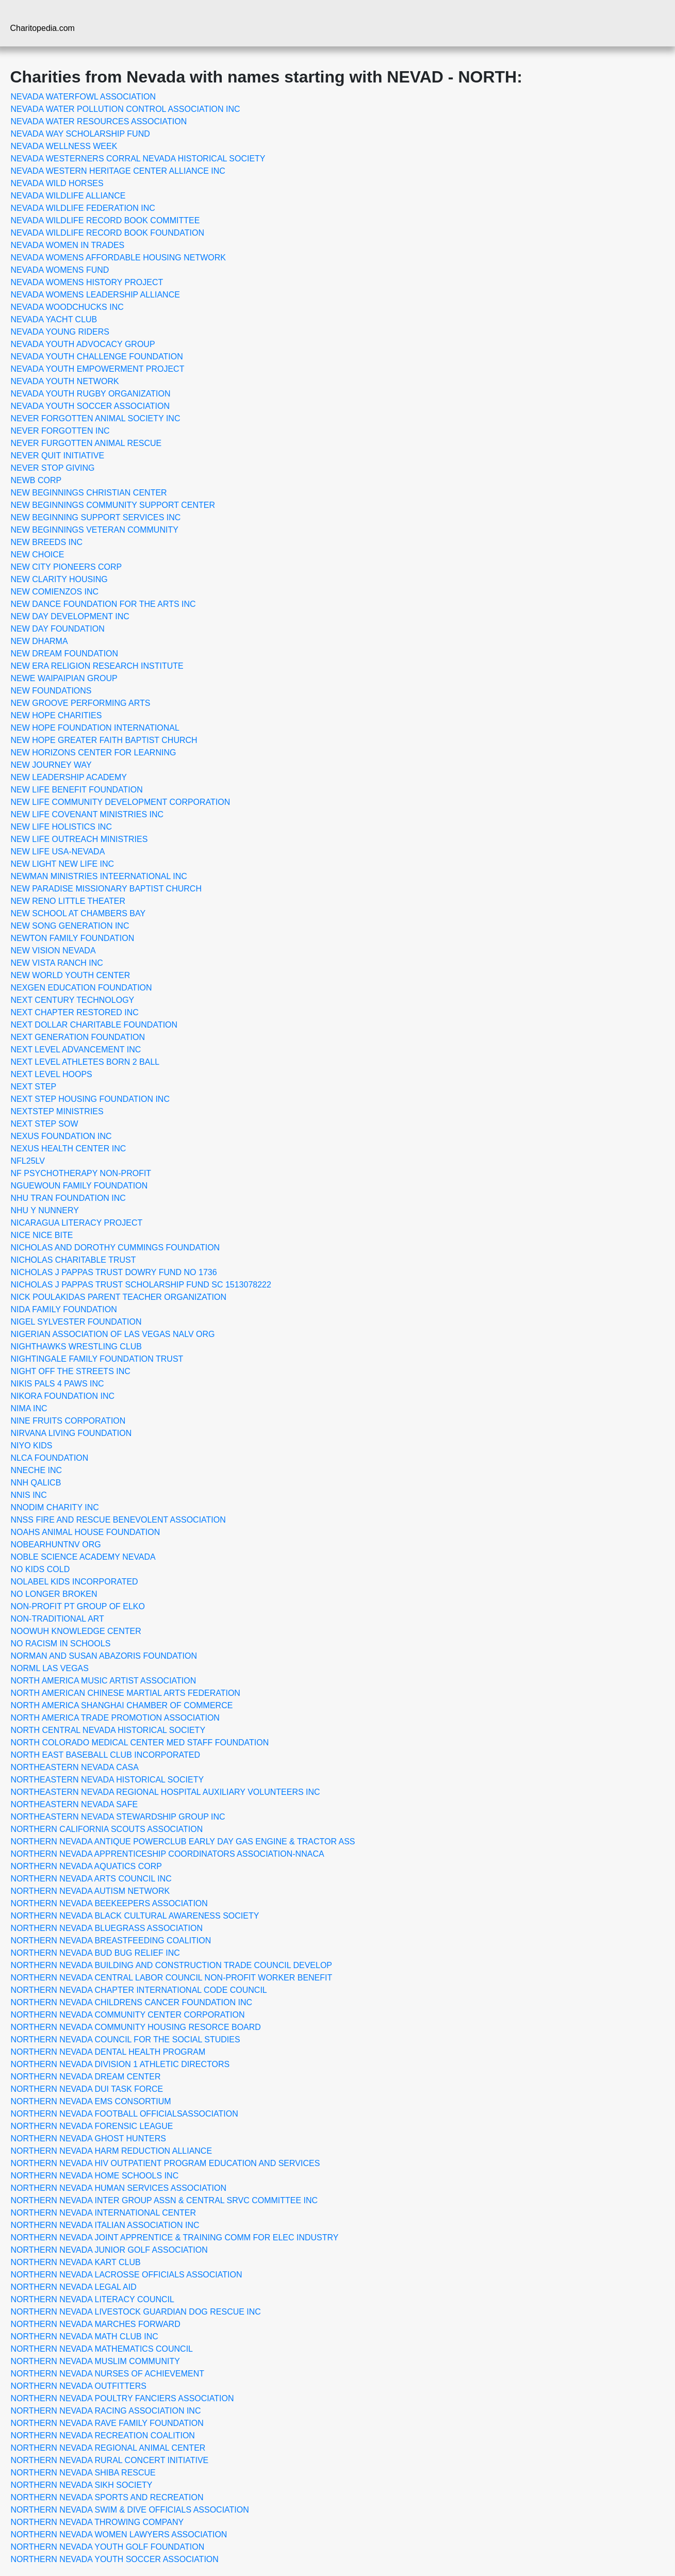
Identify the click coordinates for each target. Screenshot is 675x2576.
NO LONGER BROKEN (54, 1594)
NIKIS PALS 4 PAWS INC (57, 1383)
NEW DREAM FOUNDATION (65, 653)
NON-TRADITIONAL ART (57, 1618)
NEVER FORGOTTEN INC (60, 430)
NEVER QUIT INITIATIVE (58, 455)
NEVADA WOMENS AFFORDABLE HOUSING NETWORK (118, 257)
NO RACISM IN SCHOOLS (61, 1643)
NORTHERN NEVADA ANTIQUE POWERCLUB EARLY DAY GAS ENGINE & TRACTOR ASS (183, 1841)
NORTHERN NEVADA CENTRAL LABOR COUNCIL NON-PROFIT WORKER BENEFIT (172, 1977)
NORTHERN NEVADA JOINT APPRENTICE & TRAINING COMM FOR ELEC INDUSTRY (175, 2237)
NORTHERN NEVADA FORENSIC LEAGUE (92, 2126)
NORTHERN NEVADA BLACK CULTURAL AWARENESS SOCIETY (135, 1915)
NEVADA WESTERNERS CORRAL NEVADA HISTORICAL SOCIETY (138, 158)
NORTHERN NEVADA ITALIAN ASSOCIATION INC (105, 2225)
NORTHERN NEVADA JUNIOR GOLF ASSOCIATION (109, 2249)
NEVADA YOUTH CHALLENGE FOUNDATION (97, 356)
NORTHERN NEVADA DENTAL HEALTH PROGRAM (108, 2051)
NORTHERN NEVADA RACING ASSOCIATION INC (106, 2410)
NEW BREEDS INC (47, 542)
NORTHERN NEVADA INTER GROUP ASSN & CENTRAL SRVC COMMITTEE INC (164, 2200)
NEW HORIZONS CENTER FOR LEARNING (93, 752)
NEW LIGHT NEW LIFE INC (62, 864)
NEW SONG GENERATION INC (70, 925)
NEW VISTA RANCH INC (57, 963)
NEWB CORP (36, 480)
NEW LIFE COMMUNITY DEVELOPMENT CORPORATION (121, 802)
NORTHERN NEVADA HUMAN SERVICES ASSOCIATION (118, 2188)
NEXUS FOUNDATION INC (61, 1136)
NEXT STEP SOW (44, 1123)
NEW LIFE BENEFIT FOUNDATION (77, 789)
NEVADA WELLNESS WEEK (64, 146)
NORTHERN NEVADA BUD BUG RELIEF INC (95, 1952)
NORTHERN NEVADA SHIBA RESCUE (83, 2472)
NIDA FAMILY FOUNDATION (64, 1309)
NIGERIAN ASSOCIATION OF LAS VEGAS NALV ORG (113, 1334)
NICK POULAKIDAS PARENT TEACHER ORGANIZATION (118, 1297)
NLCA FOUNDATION (50, 1458)
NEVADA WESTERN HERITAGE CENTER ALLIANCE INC (118, 171)
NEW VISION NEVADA (53, 950)
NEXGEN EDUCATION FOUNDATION (81, 987)
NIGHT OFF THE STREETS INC (70, 1371)
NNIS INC (29, 1495)
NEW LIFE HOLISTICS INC (61, 826)
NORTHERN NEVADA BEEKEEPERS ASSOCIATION (109, 1903)
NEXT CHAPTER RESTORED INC (75, 1012)
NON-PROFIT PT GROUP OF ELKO (78, 1606)
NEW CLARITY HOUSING (59, 579)
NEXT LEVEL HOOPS (51, 1074)
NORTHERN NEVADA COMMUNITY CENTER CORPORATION (128, 2014)
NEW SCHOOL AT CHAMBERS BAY (78, 913)
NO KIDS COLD (40, 1569)
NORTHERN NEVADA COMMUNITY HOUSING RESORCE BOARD (136, 2027)
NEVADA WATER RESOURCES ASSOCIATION (99, 121)
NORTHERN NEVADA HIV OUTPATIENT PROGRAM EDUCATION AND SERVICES (165, 2163)
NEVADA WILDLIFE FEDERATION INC (83, 208)
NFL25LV (28, 1161)
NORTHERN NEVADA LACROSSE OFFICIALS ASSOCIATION (126, 2274)
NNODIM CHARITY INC (55, 1507)
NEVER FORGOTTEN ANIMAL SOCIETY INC (95, 418)
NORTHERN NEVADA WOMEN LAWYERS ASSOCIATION (119, 2534)
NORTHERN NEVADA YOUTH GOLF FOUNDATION (108, 2546)
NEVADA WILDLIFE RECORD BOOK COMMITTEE (105, 220)
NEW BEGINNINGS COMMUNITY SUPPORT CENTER (113, 505)
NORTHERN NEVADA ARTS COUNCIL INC (91, 1878)
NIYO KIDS (32, 1445)
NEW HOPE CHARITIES (56, 715)
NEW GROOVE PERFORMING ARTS (81, 703)
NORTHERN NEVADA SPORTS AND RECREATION (107, 2497)
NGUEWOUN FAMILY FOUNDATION (79, 1185)
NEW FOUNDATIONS (51, 690)
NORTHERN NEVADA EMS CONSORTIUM (91, 2101)
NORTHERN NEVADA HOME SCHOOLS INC (95, 2175)
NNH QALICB (36, 1482)
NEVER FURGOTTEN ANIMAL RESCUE (86, 443)
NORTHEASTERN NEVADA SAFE (74, 1804)
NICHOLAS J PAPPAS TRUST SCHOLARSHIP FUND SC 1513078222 (141, 1284)
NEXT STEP (34, 1086)
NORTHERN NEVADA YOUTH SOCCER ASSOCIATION (115, 2559)
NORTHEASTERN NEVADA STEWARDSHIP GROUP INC (118, 1816)
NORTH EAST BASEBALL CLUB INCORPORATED (106, 1755)
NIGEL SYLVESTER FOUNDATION (76, 1321)
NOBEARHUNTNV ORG (56, 1544)
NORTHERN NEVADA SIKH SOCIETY (82, 2485)
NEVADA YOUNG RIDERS (60, 331)
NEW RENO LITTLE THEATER (68, 901)
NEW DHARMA (39, 641)
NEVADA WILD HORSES (57, 183)
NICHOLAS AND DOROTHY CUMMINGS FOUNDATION (115, 1247)
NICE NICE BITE (42, 1235)
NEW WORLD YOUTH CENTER (70, 975)
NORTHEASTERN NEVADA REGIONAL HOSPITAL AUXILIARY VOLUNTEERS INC (165, 1792)
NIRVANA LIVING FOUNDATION (71, 1433)
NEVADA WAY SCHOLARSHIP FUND (80, 133)
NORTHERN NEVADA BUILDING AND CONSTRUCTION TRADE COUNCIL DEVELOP (172, 1965)
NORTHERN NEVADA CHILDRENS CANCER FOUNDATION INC (132, 2002)
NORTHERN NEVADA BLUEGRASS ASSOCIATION (107, 1928)
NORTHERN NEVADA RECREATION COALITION (103, 2435)
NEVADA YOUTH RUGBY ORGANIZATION (91, 393)
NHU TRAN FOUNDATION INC (68, 1198)
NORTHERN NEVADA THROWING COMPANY (97, 2522)
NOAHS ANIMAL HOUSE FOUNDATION (85, 1532)
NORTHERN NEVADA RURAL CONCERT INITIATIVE (110, 2460)
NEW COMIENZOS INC (55, 591)
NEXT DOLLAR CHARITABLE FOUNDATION (94, 1024)
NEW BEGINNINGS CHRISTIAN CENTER (89, 492)
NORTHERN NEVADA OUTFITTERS (78, 2386)
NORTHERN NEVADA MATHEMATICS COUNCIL (102, 2348)
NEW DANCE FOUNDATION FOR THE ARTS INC (103, 604)
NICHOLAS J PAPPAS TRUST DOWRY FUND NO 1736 (114, 1272)
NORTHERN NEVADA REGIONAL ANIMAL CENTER (108, 2447)
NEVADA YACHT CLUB (54, 319)
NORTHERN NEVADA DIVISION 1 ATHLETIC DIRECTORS (120, 2064)
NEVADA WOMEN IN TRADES (68, 245)
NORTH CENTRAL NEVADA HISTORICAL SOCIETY (108, 1730)
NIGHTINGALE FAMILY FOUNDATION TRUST (97, 1359)
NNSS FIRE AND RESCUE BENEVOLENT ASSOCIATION (118, 1519)
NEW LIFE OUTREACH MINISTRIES (79, 839)
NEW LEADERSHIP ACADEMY (69, 777)
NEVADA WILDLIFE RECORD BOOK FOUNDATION (107, 232)
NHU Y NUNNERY (45, 1210)
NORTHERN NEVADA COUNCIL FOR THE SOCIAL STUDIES (125, 2039)
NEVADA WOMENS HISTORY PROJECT (87, 282)
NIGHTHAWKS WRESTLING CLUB (76, 1346)
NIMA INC (29, 1408)
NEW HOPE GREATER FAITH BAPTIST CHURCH (104, 740)
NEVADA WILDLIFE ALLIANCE (68, 195)
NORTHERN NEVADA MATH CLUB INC (84, 2336)
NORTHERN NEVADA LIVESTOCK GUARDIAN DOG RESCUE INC (136, 2311)
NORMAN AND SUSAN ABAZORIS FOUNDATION (104, 1656)
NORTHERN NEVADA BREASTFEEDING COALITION (111, 1940)
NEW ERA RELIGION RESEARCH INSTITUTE (97, 666)
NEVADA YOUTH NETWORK (65, 381)
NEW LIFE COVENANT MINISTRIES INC (87, 814)
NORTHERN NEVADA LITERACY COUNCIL (92, 2299)
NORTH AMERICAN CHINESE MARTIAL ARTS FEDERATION (125, 1693)
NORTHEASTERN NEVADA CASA (75, 1767)
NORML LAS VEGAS (50, 1668)
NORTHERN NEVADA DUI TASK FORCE (87, 2089)
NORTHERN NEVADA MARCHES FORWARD (95, 2324)
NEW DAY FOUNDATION (58, 628)
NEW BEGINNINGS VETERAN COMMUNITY (94, 529)
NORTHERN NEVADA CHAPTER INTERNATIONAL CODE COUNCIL (139, 1990)
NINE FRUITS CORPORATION (68, 1420)
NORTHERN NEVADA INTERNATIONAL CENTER (103, 2212)
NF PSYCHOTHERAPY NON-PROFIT (81, 1173)
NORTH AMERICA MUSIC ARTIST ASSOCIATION (103, 1680)
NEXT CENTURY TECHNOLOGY (73, 1000)
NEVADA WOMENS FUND (60, 270)
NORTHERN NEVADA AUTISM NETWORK (90, 1891)
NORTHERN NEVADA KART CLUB (76, 2262)
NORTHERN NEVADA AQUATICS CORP (86, 1866)
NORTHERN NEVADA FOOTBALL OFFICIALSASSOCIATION (124, 2113)
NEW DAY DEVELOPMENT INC (70, 616)
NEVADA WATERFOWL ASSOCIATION (83, 96)
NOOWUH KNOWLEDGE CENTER (76, 1631)
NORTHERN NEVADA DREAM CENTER (86, 2076)
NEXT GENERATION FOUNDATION (78, 1037)
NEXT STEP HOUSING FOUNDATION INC (90, 1099)
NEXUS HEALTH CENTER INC (68, 1148)
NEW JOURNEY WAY (51, 765)
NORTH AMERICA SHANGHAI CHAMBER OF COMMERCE (122, 1705)
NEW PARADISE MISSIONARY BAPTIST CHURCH (106, 888)
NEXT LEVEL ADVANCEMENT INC (76, 1049)
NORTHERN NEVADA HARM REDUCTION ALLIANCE (111, 2150)
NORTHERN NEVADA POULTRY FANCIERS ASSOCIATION (122, 2398)
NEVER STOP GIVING (53, 468)
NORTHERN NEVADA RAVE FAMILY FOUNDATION (107, 2423)
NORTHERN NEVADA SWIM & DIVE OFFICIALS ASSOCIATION (130, 2509)
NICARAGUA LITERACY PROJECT (77, 1222)
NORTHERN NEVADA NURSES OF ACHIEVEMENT (107, 2373)
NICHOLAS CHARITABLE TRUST (73, 1260)
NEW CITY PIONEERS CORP (66, 567)
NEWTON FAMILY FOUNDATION (73, 938)
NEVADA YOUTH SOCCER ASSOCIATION (90, 406)
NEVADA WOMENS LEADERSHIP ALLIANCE (95, 294)
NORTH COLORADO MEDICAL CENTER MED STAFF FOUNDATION (140, 1742)
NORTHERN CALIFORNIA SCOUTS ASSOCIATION (107, 1829)
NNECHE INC (36, 1470)
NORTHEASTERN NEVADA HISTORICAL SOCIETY (107, 1779)
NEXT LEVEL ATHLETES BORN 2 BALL (85, 1062)
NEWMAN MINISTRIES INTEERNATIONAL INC (99, 876)
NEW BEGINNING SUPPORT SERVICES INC (96, 517)
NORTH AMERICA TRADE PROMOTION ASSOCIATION (115, 1717)
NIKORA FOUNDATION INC (63, 1396)
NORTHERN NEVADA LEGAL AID (74, 2287)
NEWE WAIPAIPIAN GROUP (64, 678)
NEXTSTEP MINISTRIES (57, 1111)
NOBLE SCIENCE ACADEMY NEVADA (83, 1557)
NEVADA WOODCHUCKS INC (67, 307)
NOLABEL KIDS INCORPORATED (74, 1581)
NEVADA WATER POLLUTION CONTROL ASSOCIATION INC (125, 109)
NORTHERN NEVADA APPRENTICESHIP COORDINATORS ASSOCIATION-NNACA (167, 1854)
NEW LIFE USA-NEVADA (58, 851)
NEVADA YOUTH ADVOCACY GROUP (83, 344)
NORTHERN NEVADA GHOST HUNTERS (88, 2138)
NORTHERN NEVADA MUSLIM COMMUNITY (95, 2361)
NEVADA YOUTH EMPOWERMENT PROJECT (98, 369)
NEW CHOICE (37, 554)
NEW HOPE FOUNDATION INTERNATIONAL (95, 727)
